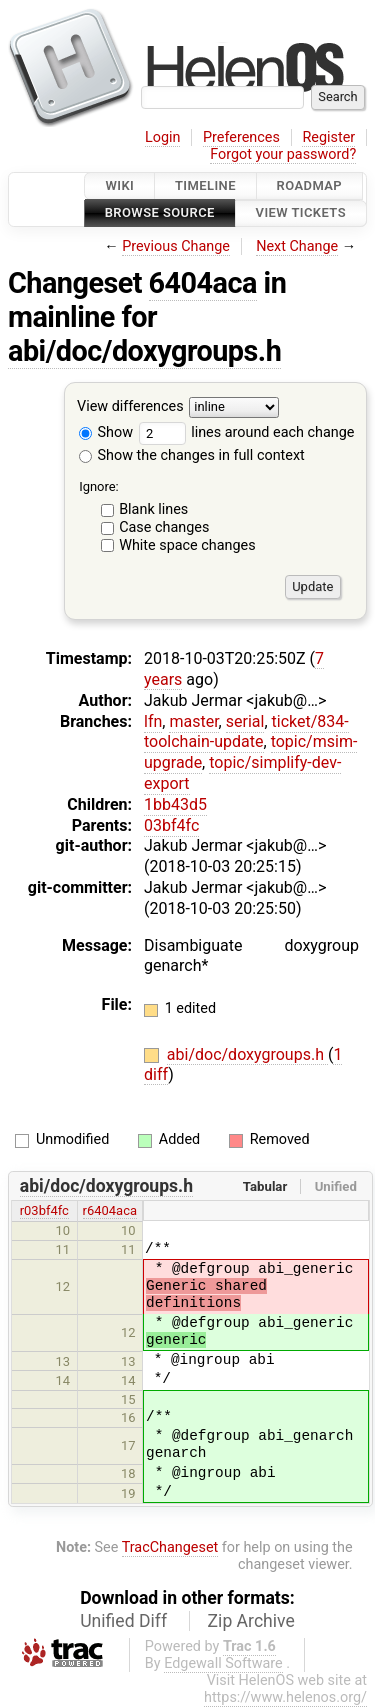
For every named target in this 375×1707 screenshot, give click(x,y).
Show (106, 432)
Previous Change (176, 246)
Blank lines (153, 509)
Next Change (297, 246)
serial (245, 721)
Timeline (205, 185)
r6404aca (110, 1210)
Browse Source (160, 213)
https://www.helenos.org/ (285, 1697)
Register (328, 137)
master (193, 721)
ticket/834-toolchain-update (246, 732)
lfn (153, 721)
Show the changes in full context (192, 455)
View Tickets (301, 213)
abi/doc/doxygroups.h (144, 351)
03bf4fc (171, 825)
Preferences (241, 137)
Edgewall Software (223, 1663)
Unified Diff (123, 1621)
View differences (130, 406)
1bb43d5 (175, 804)
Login (163, 137)
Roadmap (310, 185)
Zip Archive (251, 1621)
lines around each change (247, 432)
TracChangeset (170, 1547)
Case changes (164, 527)
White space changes (187, 545)
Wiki (119, 185)
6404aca (203, 283)
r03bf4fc (44, 1210)
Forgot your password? (283, 154)
